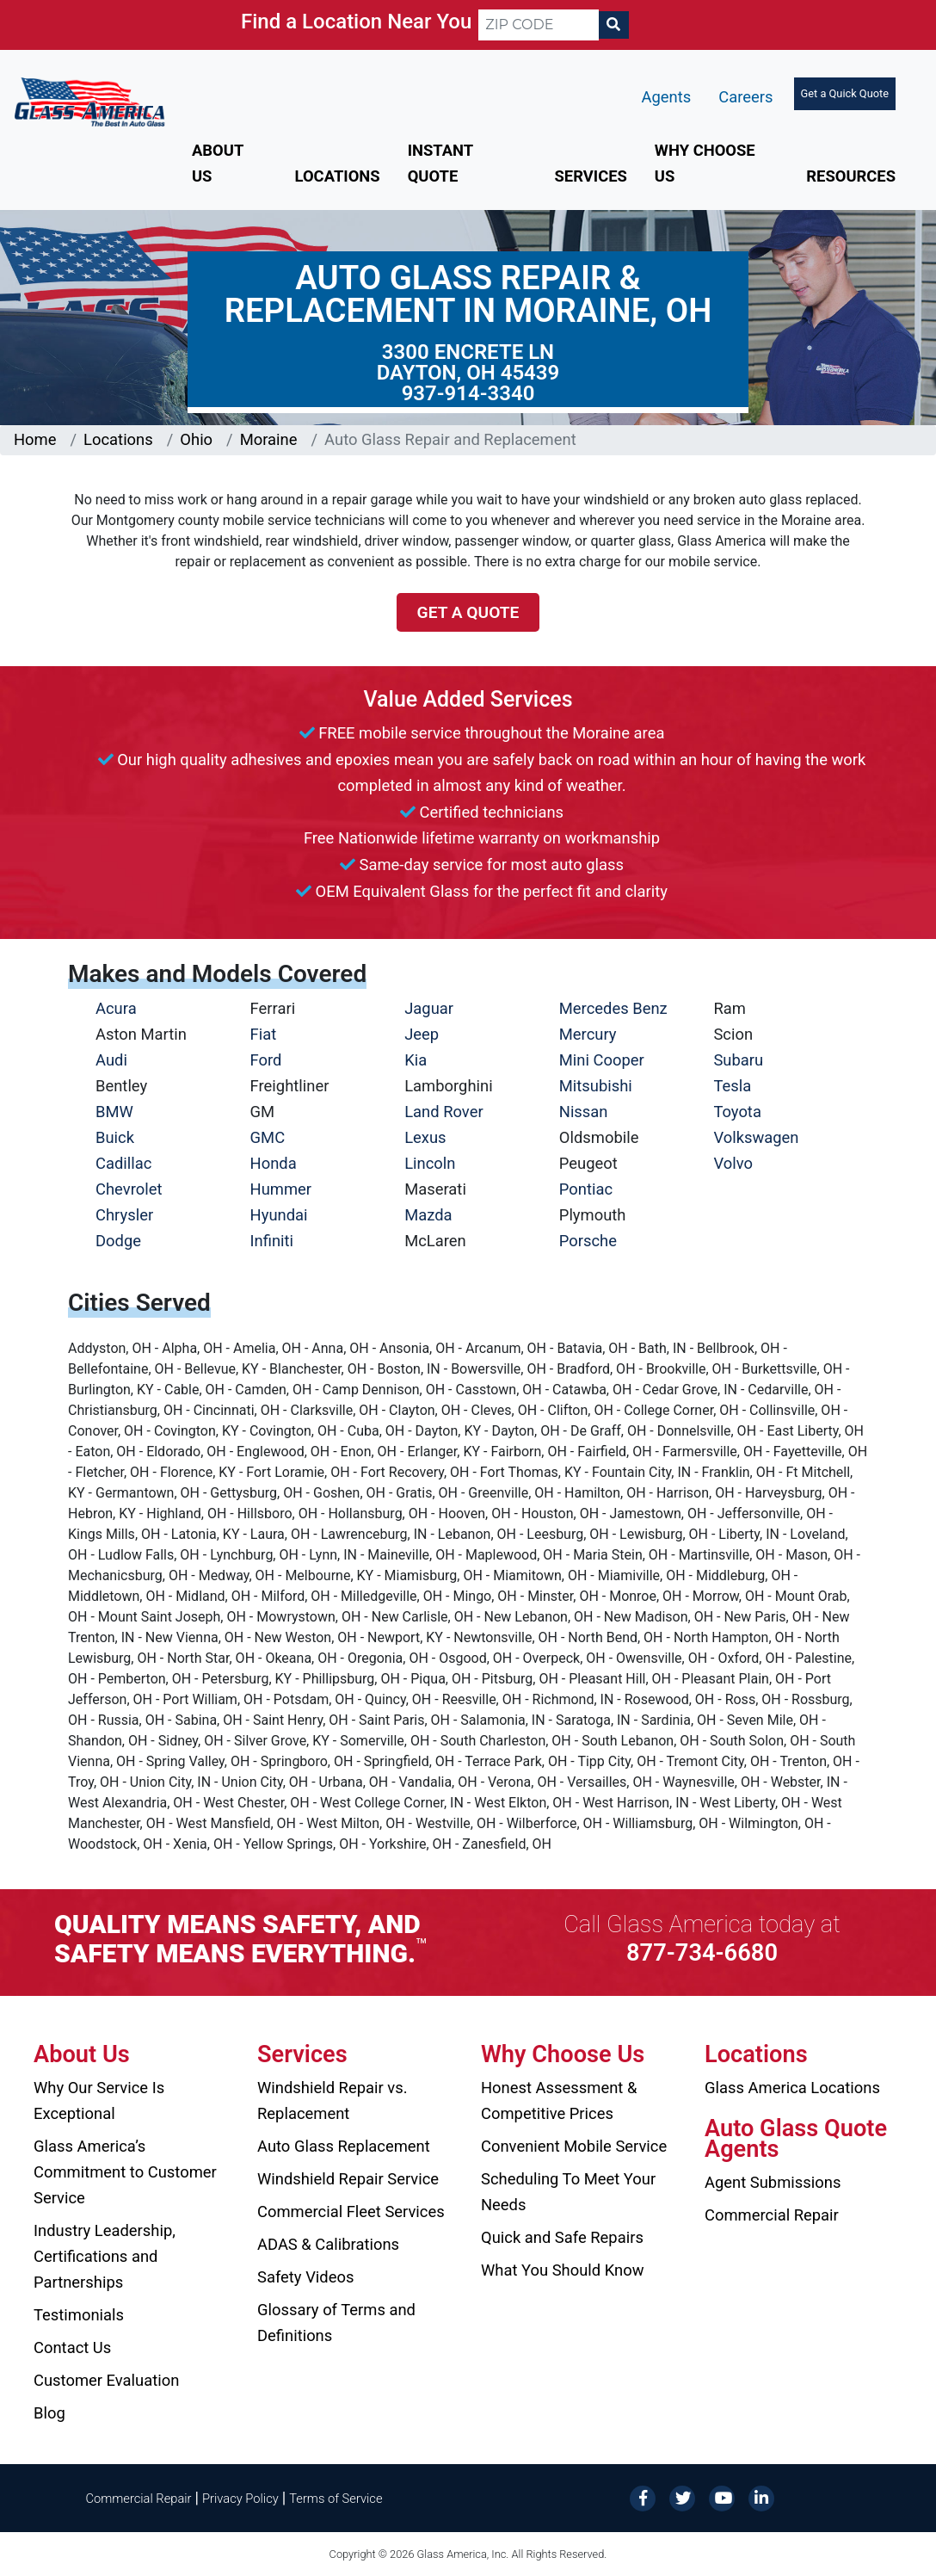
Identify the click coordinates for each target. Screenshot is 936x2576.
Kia (415, 1060)
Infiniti (271, 1241)
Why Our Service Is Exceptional (99, 2100)
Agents (667, 97)
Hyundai (279, 1215)
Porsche (588, 1241)
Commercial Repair (772, 2215)
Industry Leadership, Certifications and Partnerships (105, 2256)
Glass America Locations (792, 2088)
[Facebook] (643, 2497)
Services (590, 176)
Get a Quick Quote (845, 93)
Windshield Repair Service (348, 2179)
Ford (266, 1060)
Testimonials (79, 2315)
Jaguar (428, 1008)
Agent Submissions (773, 2182)
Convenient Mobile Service (574, 2146)
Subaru (738, 1060)
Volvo (733, 1163)
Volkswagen (755, 1137)
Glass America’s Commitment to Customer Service (125, 2172)
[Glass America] (89, 101)
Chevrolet (128, 1189)
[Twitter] (682, 2497)
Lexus (425, 1137)
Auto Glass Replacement (343, 2146)
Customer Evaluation (106, 2380)
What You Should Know (562, 2270)
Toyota (737, 1112)
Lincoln (429, 1163)
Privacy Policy (240, 2498)
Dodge (118, 1241)
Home (35, 439)
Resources (851, 176)
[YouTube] (722, 2497)
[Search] (613, 25)
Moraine (269, 439)
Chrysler (124, 1215)
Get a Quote (468, 612)
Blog (49, 2413)
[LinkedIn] (761, 2497)
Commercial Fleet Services (351, 2211)
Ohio (196, 439)
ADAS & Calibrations (328, 2244)
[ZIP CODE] (538, 24)
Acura (116, 1008)
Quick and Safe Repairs (562, 2237)
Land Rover (443, 1112)
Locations (337, 176)
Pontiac (586, 1189)
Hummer (281, 1189)
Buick (114, 1137)
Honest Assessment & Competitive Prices (559, 2100)
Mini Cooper (601, 1060)
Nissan (583, 1112)
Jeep (421, 1034)
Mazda (428, 1215)
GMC (268, 1137)
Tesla (732, 1086)
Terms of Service (335, 2498)
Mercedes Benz (613, 1008)
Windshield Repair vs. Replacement (332, 2100)
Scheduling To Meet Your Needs (568, 2192)
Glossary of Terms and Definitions (336, 2322)
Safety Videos (305, 2277)
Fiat (263, 1034)
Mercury (588, 1034)
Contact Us (72, 2347)
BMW (114, 1112)
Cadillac (123, 1163)
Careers (745, 97)
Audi (111, 1060)
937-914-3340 (468, 393)
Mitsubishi (595, 1086)
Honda (273, 1163)
